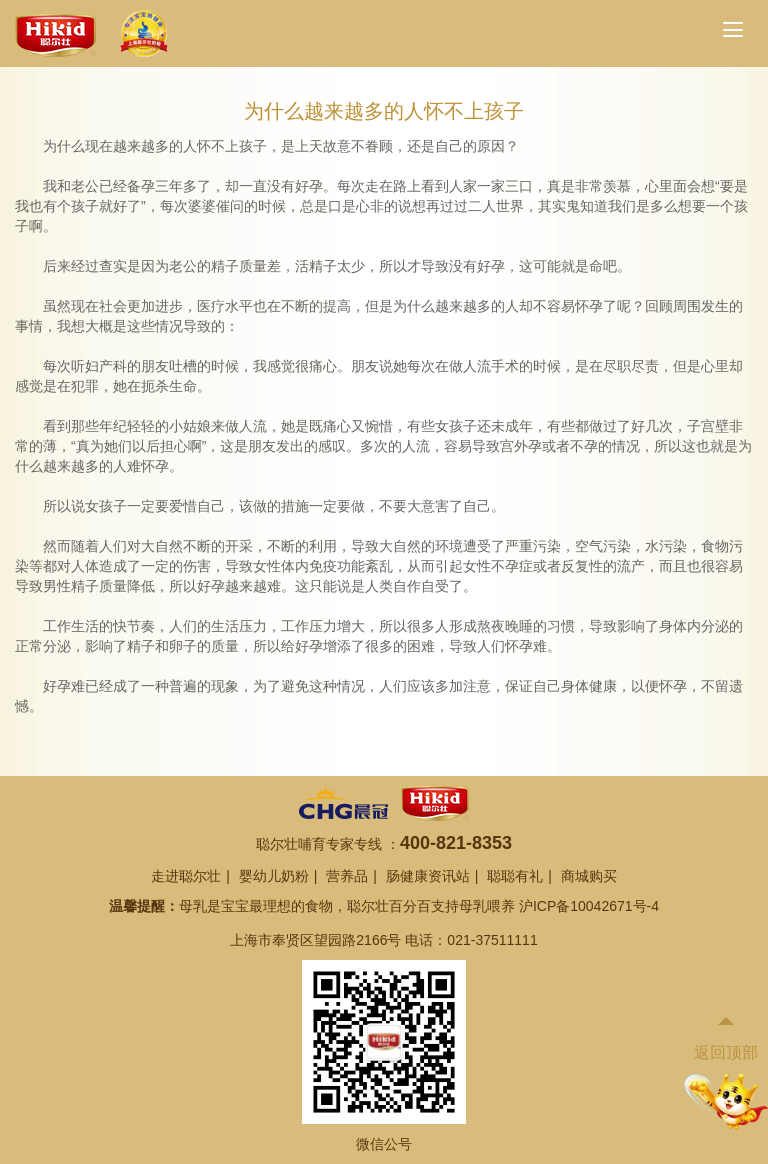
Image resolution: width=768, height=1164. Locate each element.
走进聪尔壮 (186, 876)
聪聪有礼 (515, 876)
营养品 (347, 876)
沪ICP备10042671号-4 (589, 906)
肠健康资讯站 (428, 876)
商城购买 (589, 876)
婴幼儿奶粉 (274, 876)
